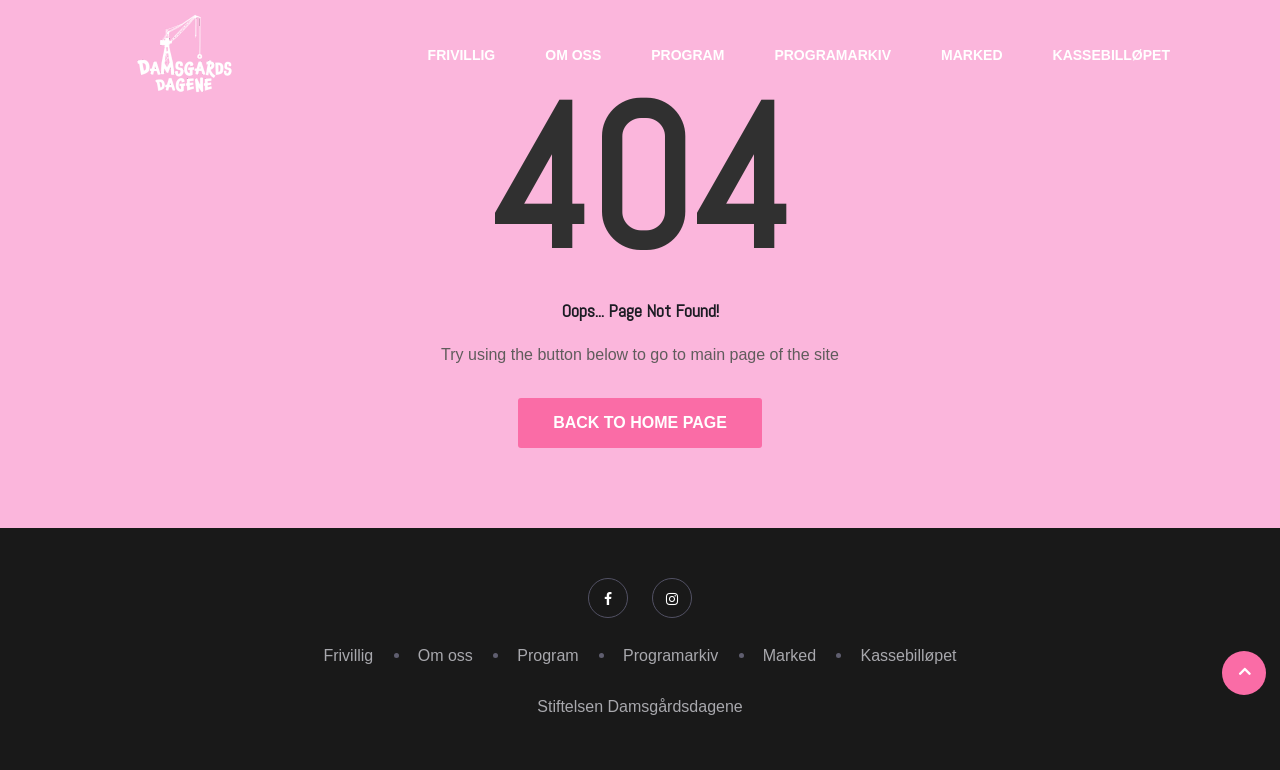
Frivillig (462, 55)
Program (687, 55)
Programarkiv (832, 55)
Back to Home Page (640, 422)
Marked (971, 55)
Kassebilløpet (1111, 55)
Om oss (573, 55)
